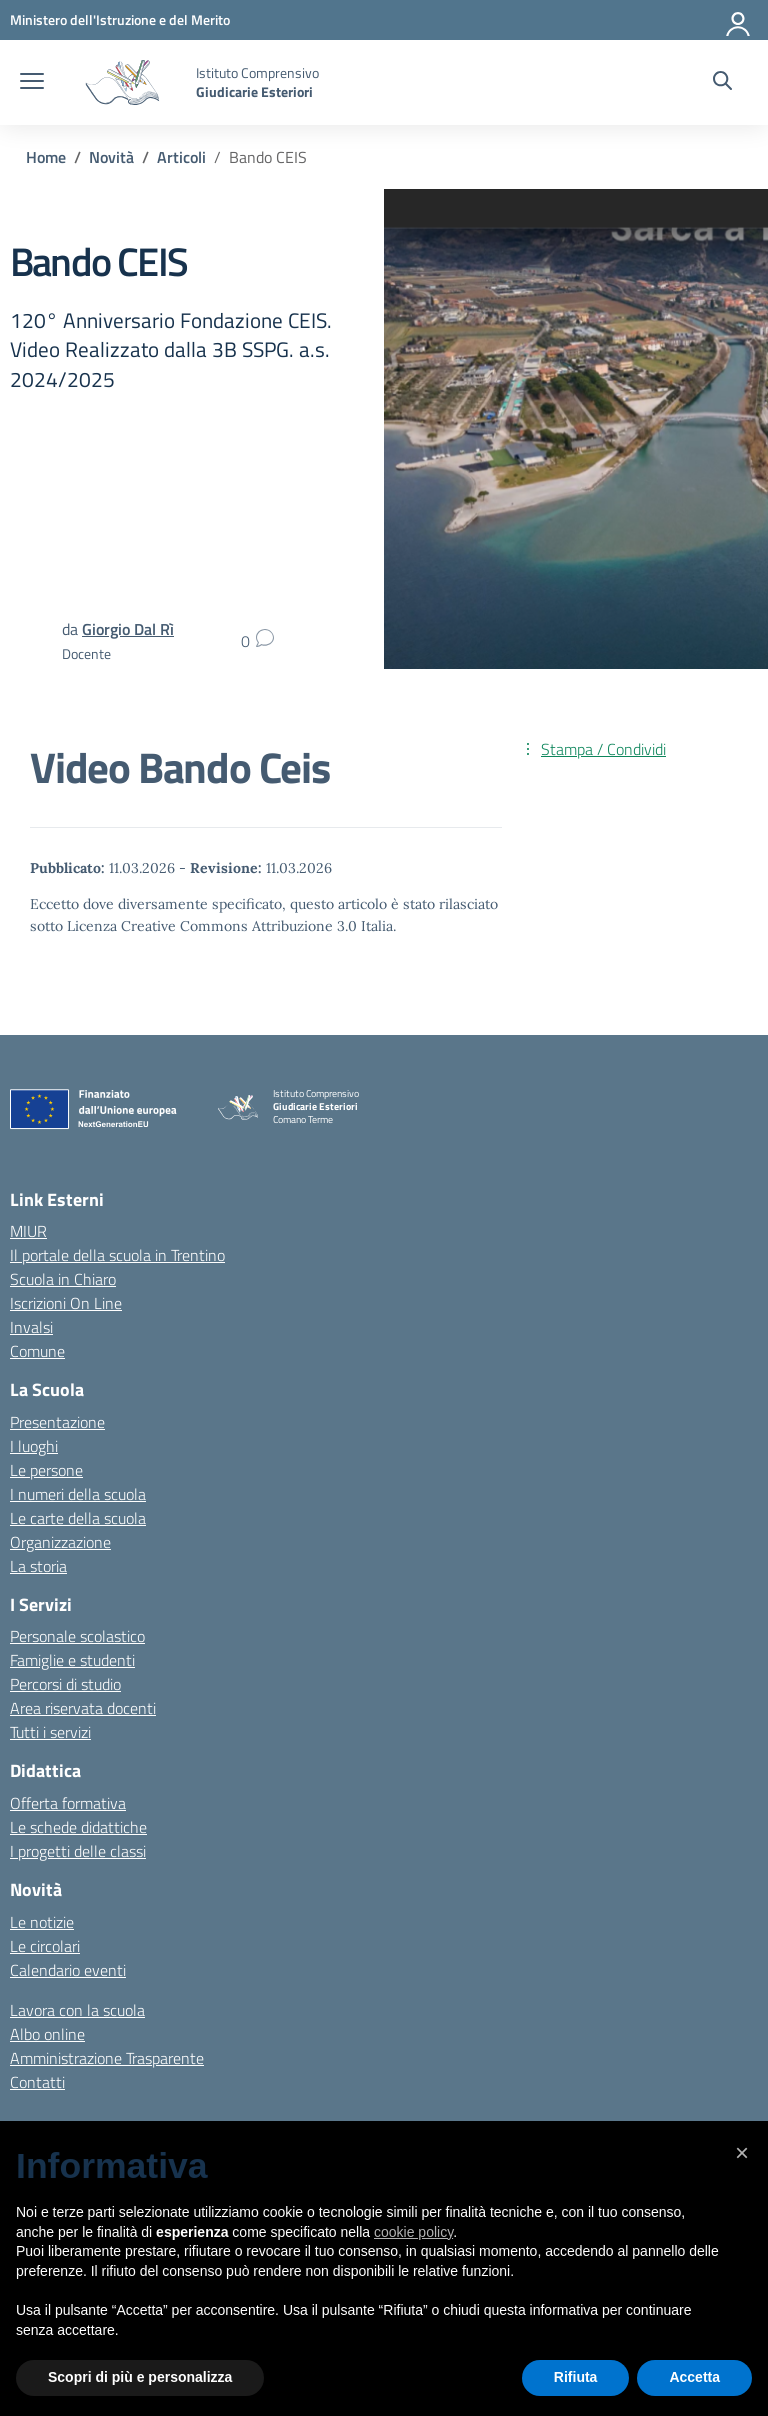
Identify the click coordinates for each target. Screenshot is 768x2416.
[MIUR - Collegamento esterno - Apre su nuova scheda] (120, 19)
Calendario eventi (68, 1970)
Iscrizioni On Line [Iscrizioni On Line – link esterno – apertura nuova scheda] (66, 1303)
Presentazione (57, 1422)
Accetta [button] (694, 2377)
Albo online (47, 2034)
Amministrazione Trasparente (107, 2058)
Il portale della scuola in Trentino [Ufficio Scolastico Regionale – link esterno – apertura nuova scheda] (117, 1255)
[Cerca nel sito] (722, 83)
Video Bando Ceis (180, 767)
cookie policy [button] (413, 2232)
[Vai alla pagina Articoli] (181, 157)
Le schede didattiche (78, 1827)
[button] (742, 2153)
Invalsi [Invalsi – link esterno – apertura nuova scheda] (31, 1327)
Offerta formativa (68, 1803)
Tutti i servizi (50, 1732)
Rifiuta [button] (576, 2377)
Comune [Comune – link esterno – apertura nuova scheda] (37, 1351)
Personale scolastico (77, 1636)
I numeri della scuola (78, 1494)
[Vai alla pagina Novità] (111, 157)
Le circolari (45, 1946)
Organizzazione (60, 1542)
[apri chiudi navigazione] (32, 83)
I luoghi (34, 1446)
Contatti (37, 2082)
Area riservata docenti (83, 1708)
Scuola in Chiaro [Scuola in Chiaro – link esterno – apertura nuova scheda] (63, 1279)
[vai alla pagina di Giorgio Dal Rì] (128, 629)
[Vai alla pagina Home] (46, 157)
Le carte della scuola (78, 1518)
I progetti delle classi (78, 1851)
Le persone (46, 1470)
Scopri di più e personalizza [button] (140, 2377)
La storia (38, 1566)
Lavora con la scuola (77, 2010)
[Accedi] (739, 20)
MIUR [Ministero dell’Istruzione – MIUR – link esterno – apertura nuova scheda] (28, 1231)
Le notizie (42, 1922)
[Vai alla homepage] (122, 82)
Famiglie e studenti (72, 1660)
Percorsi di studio (65, 1684)
